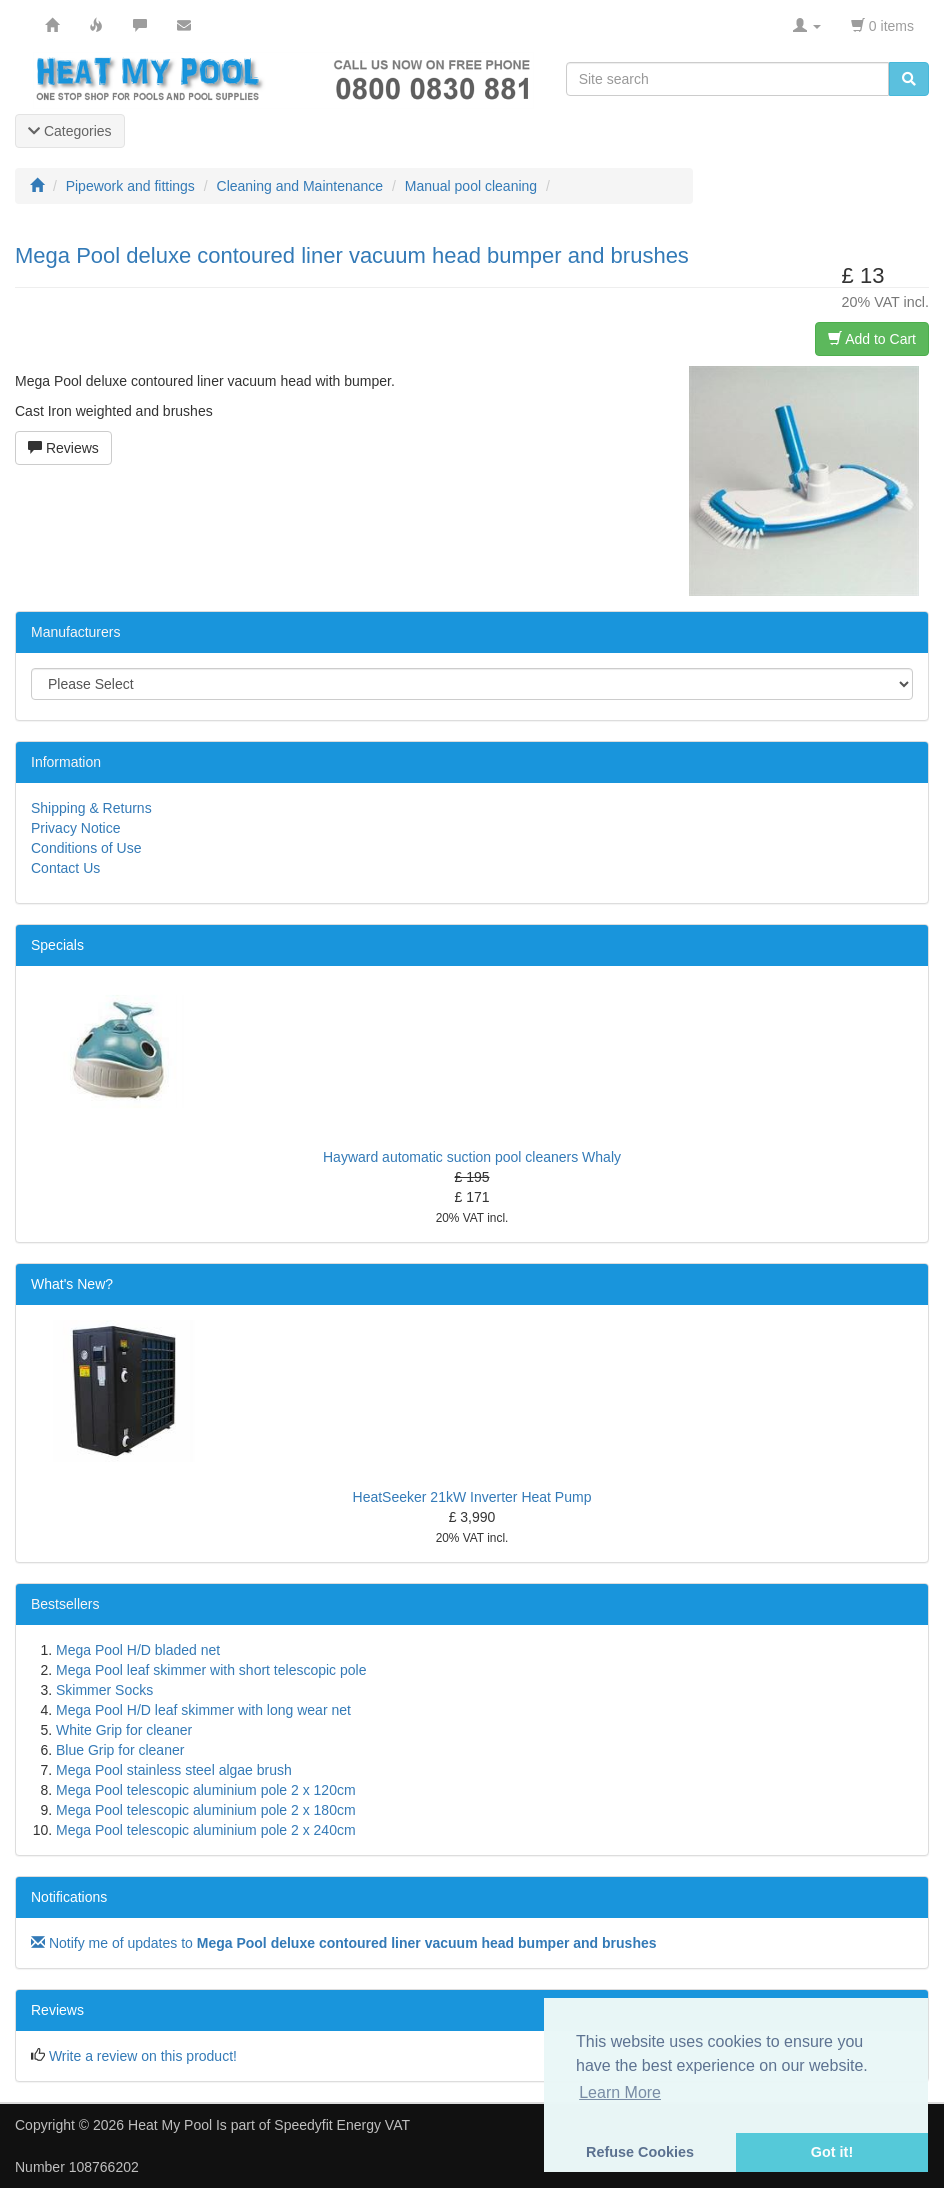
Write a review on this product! (143, 2056)
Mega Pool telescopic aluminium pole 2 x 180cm (206, 1810)
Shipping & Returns (91, 808)
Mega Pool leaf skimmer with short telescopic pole (211, 1670)
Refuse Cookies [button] (640, 2152)
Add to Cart (872, 339)
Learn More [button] (620, 2092)
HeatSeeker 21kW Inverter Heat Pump (472, 1497)
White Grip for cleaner (124, 1730)
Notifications (69, 1897)
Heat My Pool (170, 2125)
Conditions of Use (86, 848)
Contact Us (65, 868)
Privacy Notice (75, 828)
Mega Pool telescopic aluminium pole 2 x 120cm (206, 1790)
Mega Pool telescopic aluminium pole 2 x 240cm (206, 1830)
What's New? (72, 1284)
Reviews (63, 448)
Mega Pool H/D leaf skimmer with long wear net (203, 1710)
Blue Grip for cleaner (120, 1750)
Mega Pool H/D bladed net (138, 1650)
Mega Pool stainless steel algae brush (174, 1770)
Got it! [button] (832, 2152)
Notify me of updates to (344, 1943)
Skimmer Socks (104, 1690)
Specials (57, 945)
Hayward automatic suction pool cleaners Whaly (472, 1157)
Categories (70, 131)
